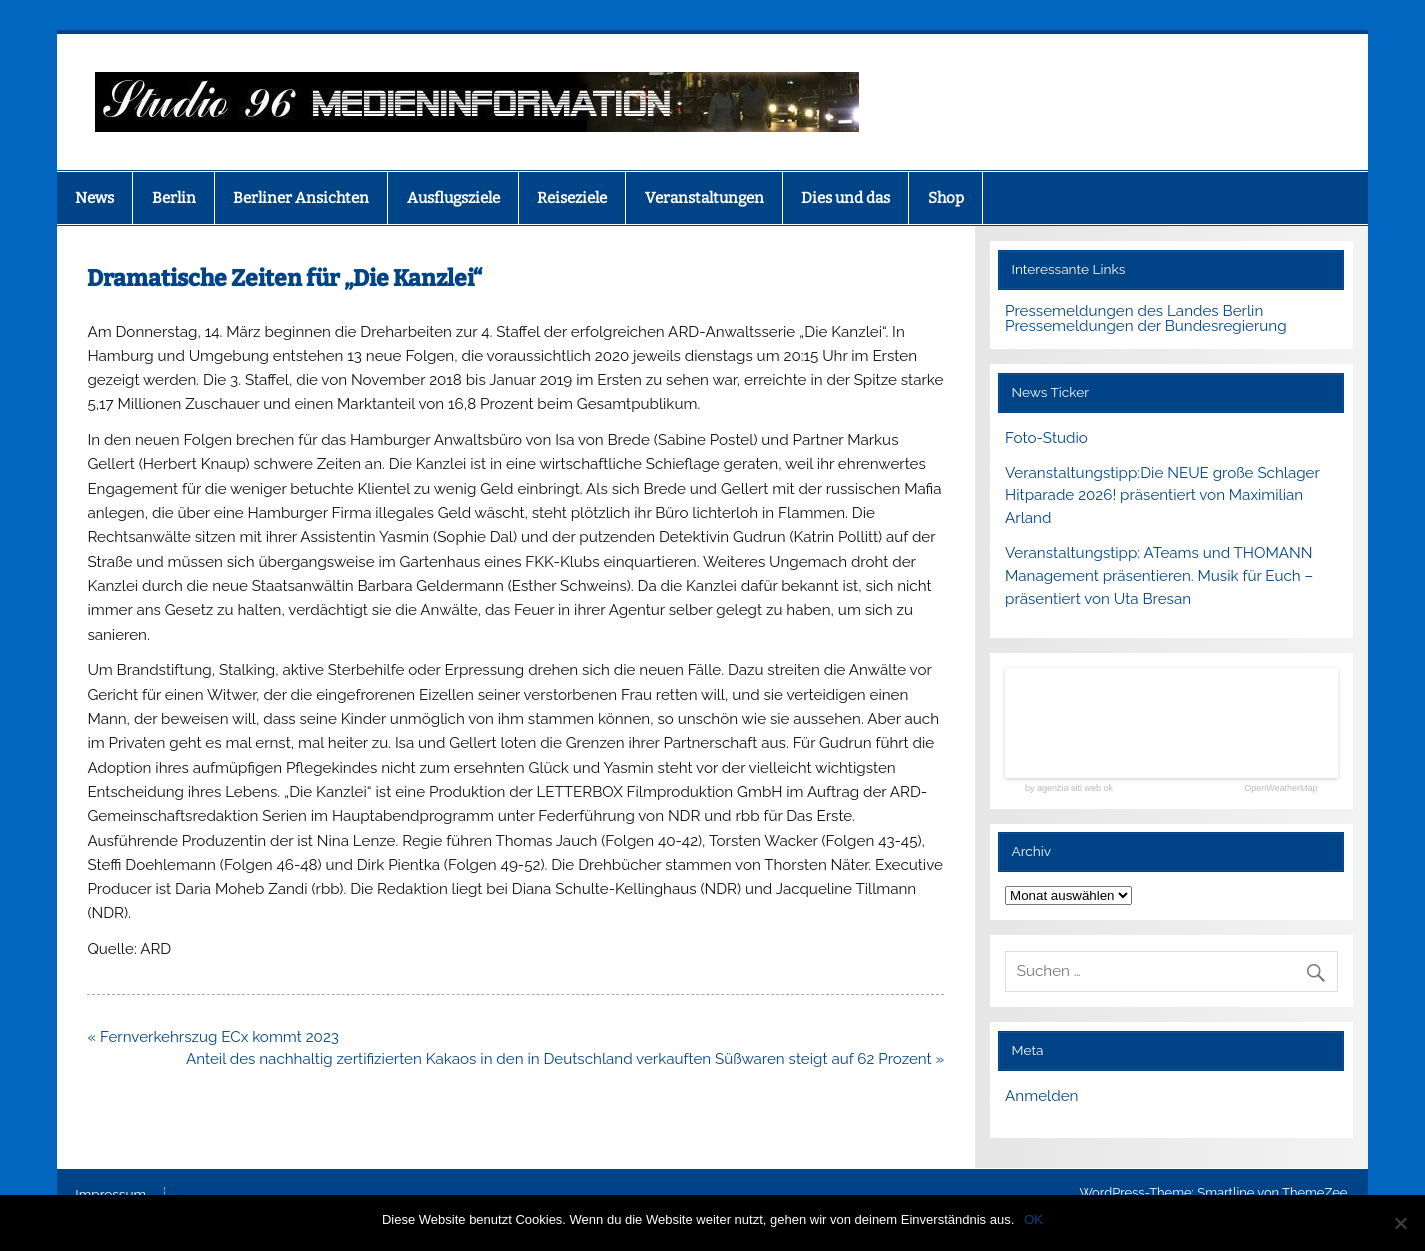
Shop (946, 198)
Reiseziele (572, 198)
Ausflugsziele (453, 198)
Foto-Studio (1046, 438)
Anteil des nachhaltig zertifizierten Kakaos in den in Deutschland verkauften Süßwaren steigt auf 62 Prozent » (565, 1059)
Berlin (174, 198)
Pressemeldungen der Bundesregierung (1146, 326)
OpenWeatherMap (1280, 788)
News (94, 198)
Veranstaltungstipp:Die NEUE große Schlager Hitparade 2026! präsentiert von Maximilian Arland (1162, 496)
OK (1033, 1219)
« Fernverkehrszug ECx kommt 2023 (213, 1037)
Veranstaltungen (704, 198)
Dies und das (845, 198)
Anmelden (1041, 1096)
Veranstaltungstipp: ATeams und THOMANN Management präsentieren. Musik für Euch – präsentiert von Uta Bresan (1159, 576)
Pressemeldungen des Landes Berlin (1134, 311)
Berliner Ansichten (301, 198)
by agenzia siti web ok (1069, 788)
